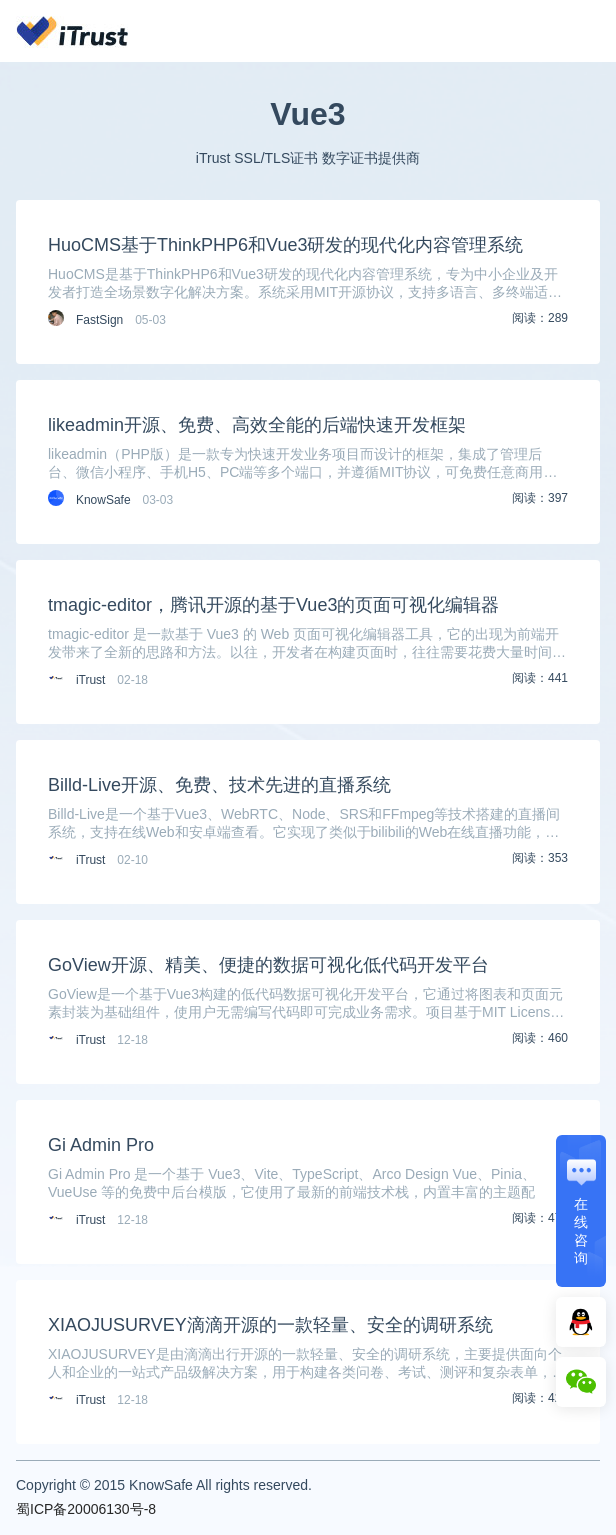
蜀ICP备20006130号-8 (86, 1509)
